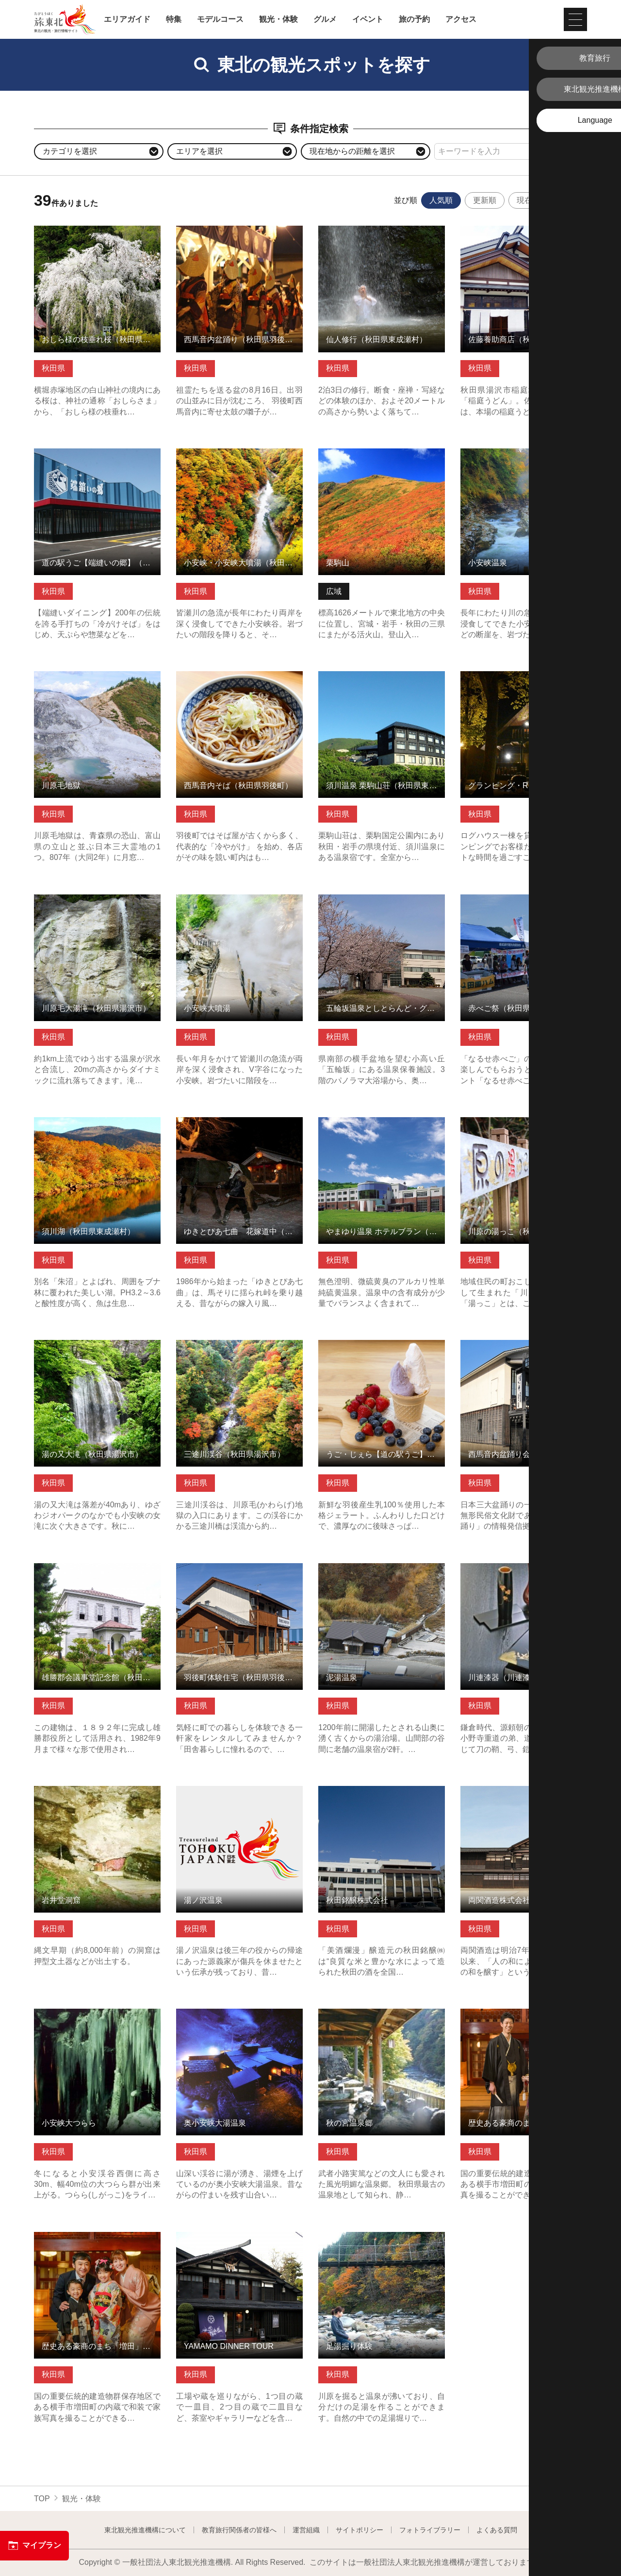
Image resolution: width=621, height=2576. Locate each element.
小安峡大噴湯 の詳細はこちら (227, 899)
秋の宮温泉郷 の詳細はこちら (369, 2013)
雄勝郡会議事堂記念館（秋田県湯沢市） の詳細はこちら (97, 1572)
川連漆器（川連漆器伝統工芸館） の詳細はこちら (523, 1572)
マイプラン (34, 2545)
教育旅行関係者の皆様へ (239, 2529)
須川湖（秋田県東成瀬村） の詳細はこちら (97, 1126)
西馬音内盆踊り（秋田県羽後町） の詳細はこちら (239, 235)
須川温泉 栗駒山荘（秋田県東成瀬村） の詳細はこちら (381, 680)
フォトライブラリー (429, 2529)
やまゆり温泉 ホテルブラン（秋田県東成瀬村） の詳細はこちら (381, 1126)
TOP (42, 2498)
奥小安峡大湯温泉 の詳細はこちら (235, 2013)
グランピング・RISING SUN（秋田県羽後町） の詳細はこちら (523, 680)
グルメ (325, 19)
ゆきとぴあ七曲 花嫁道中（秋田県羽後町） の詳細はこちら (239, 1126)
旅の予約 (414, 19)
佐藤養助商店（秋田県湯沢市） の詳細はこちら (523, 235)
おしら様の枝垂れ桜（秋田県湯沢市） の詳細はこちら (97, 235)
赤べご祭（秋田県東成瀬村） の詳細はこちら (523, 903)
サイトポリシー (359, 2529)
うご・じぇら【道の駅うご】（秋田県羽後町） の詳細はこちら (381, 1349)
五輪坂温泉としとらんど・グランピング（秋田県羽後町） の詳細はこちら (381, 908)
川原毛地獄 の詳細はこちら (81, 676)
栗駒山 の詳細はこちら (358, 453)
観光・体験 (278, 19)
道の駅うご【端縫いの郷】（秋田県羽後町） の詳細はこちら (97, 457)
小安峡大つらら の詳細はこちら (89, 2013)
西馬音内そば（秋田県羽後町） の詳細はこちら (239, 680)
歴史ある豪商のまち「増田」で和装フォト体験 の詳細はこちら (523, 2018)
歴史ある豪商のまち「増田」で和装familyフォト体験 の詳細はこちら (97, 2241)
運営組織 (306, 2529)
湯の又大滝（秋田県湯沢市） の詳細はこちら (97, 1349)
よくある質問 (496, 2529)
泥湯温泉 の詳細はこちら (362, 1568)
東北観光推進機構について (145, 2529)
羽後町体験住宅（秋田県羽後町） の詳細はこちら (239, 1572)
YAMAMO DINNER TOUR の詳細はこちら (239, 2241)
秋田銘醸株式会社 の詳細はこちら (377, 1790)
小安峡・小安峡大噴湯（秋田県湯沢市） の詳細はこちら (239, 457)
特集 (173, 19)
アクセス (460, 19)
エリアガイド (127, 19)
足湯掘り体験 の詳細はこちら (369, 2236)
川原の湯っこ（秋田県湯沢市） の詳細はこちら (523, 1126)
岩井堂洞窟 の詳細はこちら (81, 1790)
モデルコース (220, 19)
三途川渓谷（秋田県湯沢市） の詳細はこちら (239, 1349)
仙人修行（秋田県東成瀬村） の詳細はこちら (381, 235)
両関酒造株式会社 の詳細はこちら (519, 1790)
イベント (367, 19)
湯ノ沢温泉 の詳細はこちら (223, 1790)
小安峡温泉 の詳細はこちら (508, 453)
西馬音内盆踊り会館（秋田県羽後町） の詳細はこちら (523, 1349)
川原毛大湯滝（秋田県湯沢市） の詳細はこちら (97, 903)
